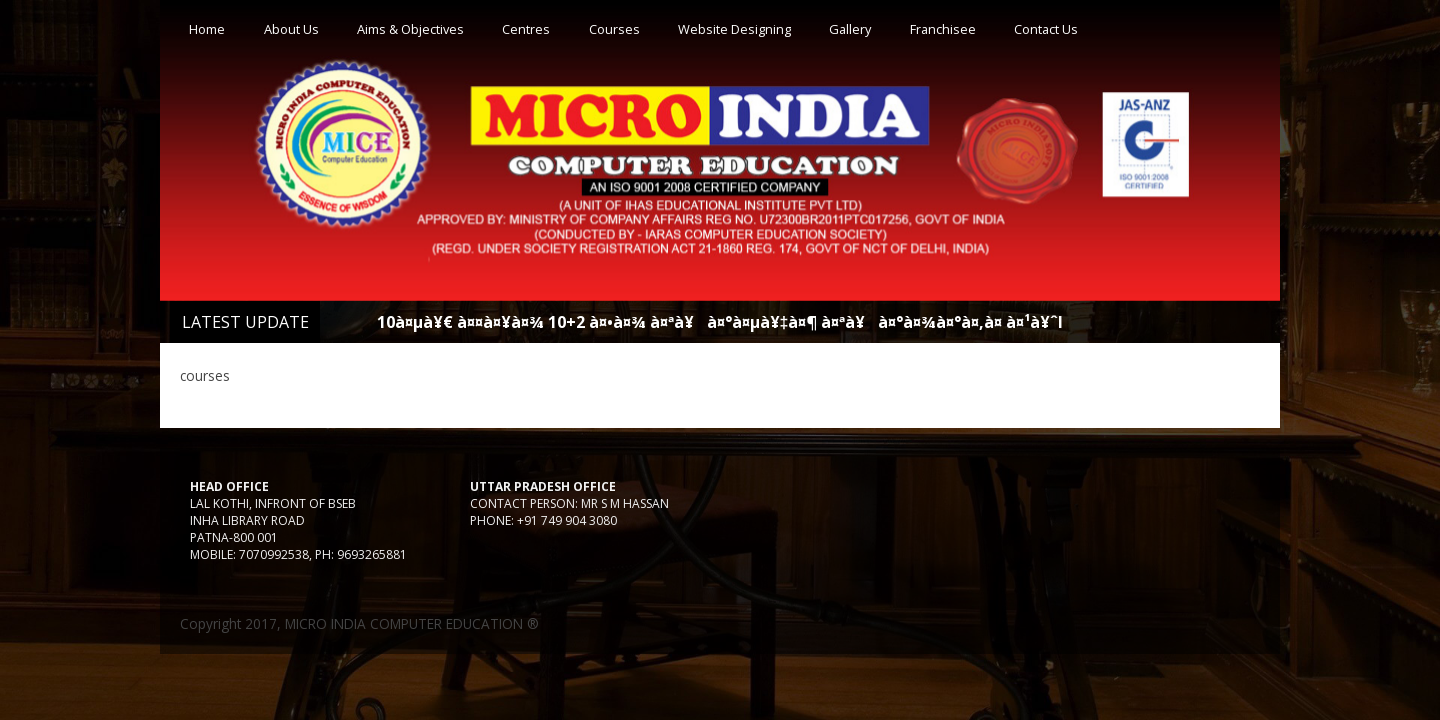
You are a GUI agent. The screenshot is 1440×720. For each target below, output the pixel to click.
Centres (526, 29)
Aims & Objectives (410, 29)
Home (207, 29)
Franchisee (943, 29)
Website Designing (734, 29)
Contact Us (1046, 29)
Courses (614, 29)
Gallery (850, 29)
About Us (291, 29)
